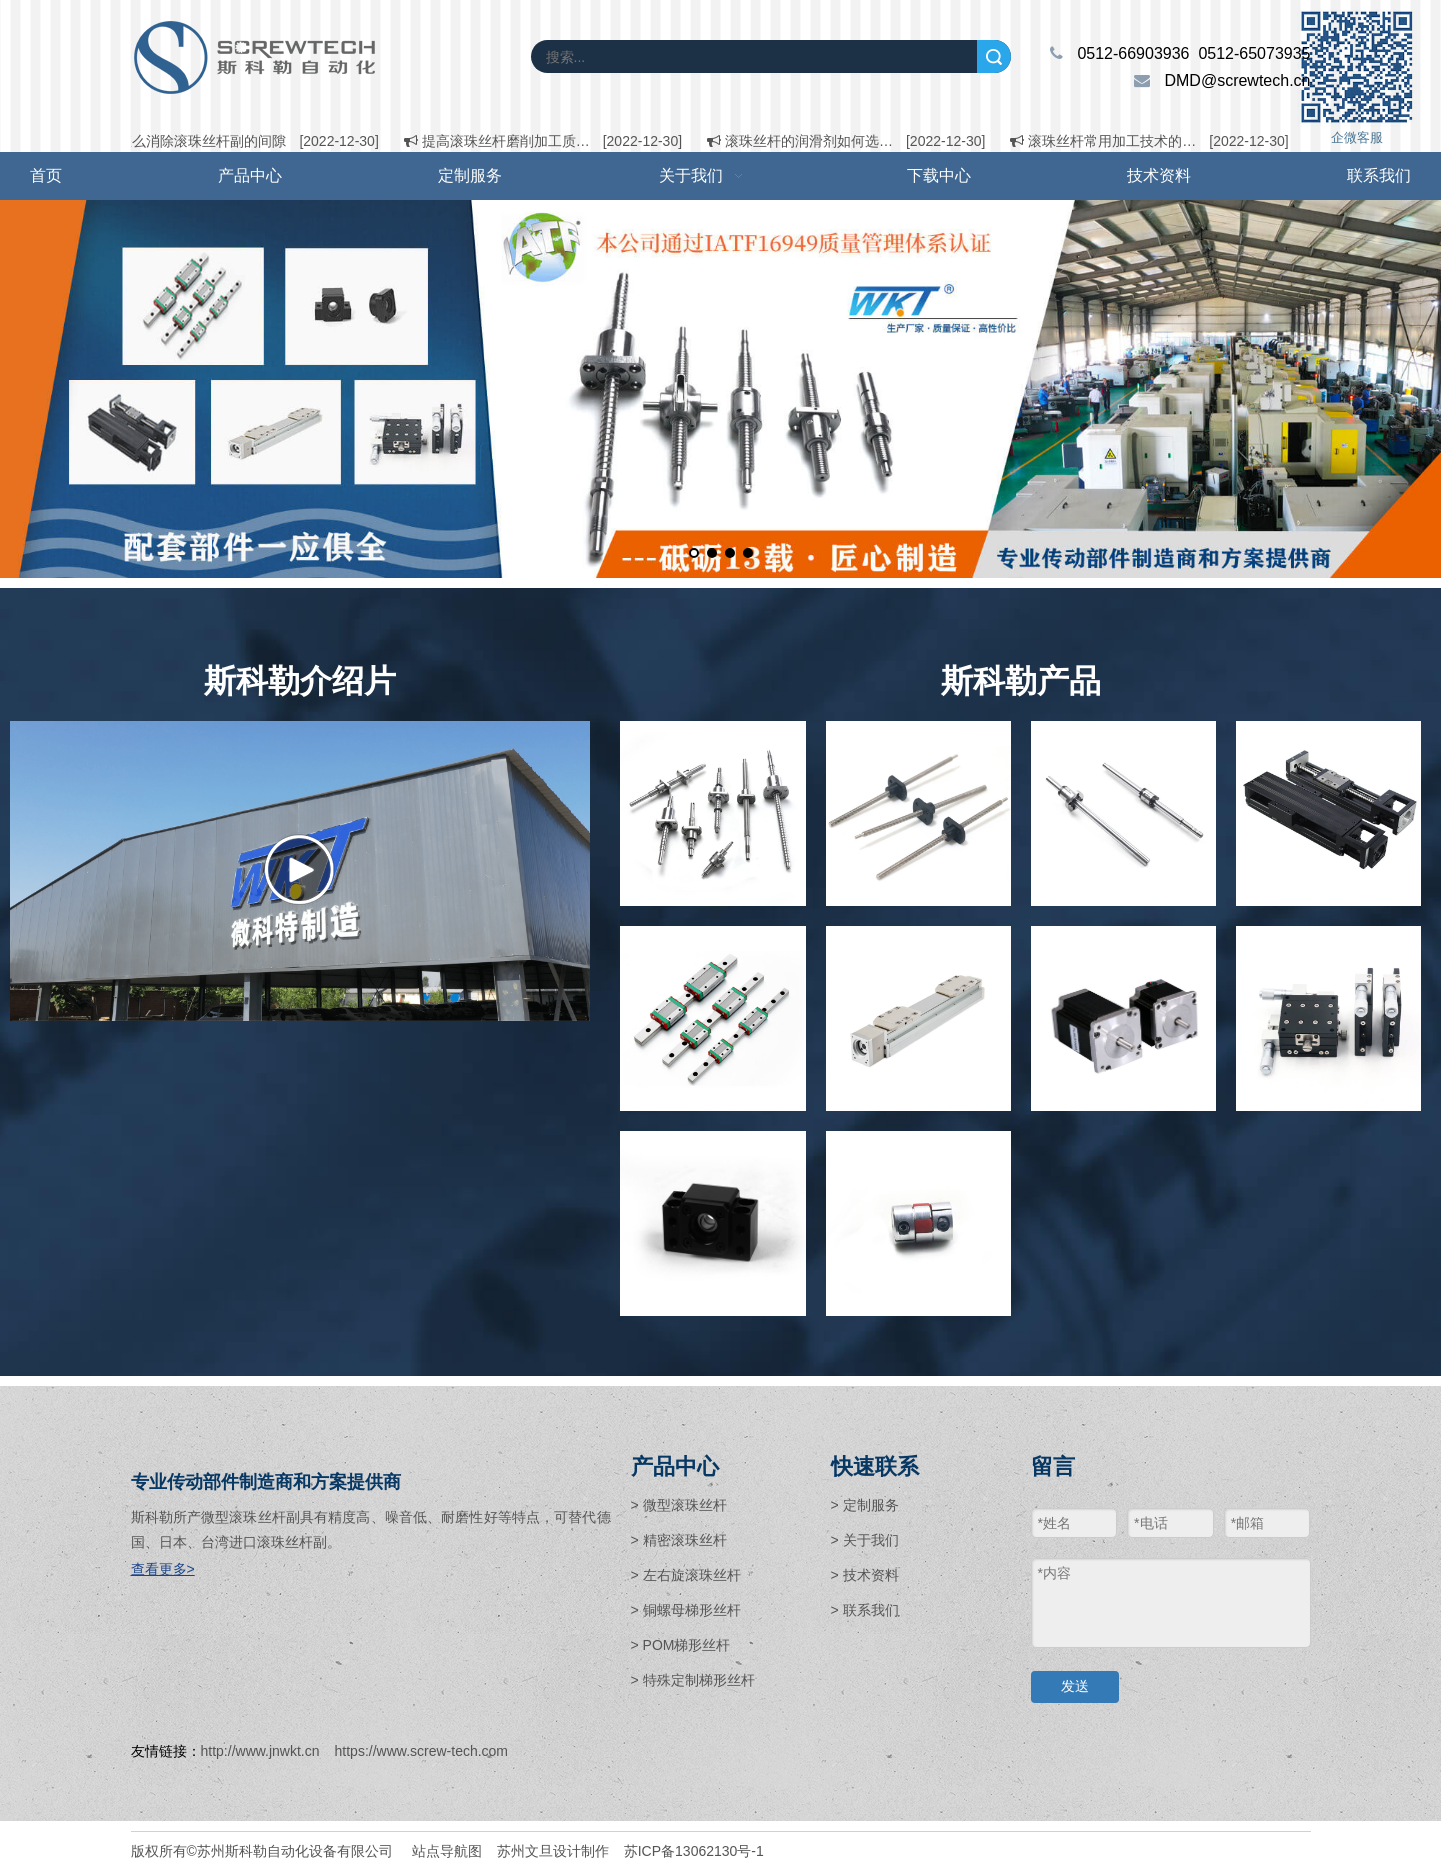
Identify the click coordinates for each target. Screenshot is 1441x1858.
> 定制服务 (865, 1505)
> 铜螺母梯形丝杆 (686, 1610)
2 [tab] (715, 556)
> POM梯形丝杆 (681, 1645)
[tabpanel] (720, 389)
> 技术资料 (865, 1575)
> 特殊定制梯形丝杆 (693, 1680)
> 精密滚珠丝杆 (679, 1540)
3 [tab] (733, 556)
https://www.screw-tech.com (422, 1751)
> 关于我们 (865, 1540)
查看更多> (163, 1569)
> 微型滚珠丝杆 (679, 1505)
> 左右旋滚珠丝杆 (686, 1575)
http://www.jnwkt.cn (260, 1751)
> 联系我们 (865, 1610)
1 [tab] (697, 556)
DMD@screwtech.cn (1237, 80)
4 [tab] (751, 556)
